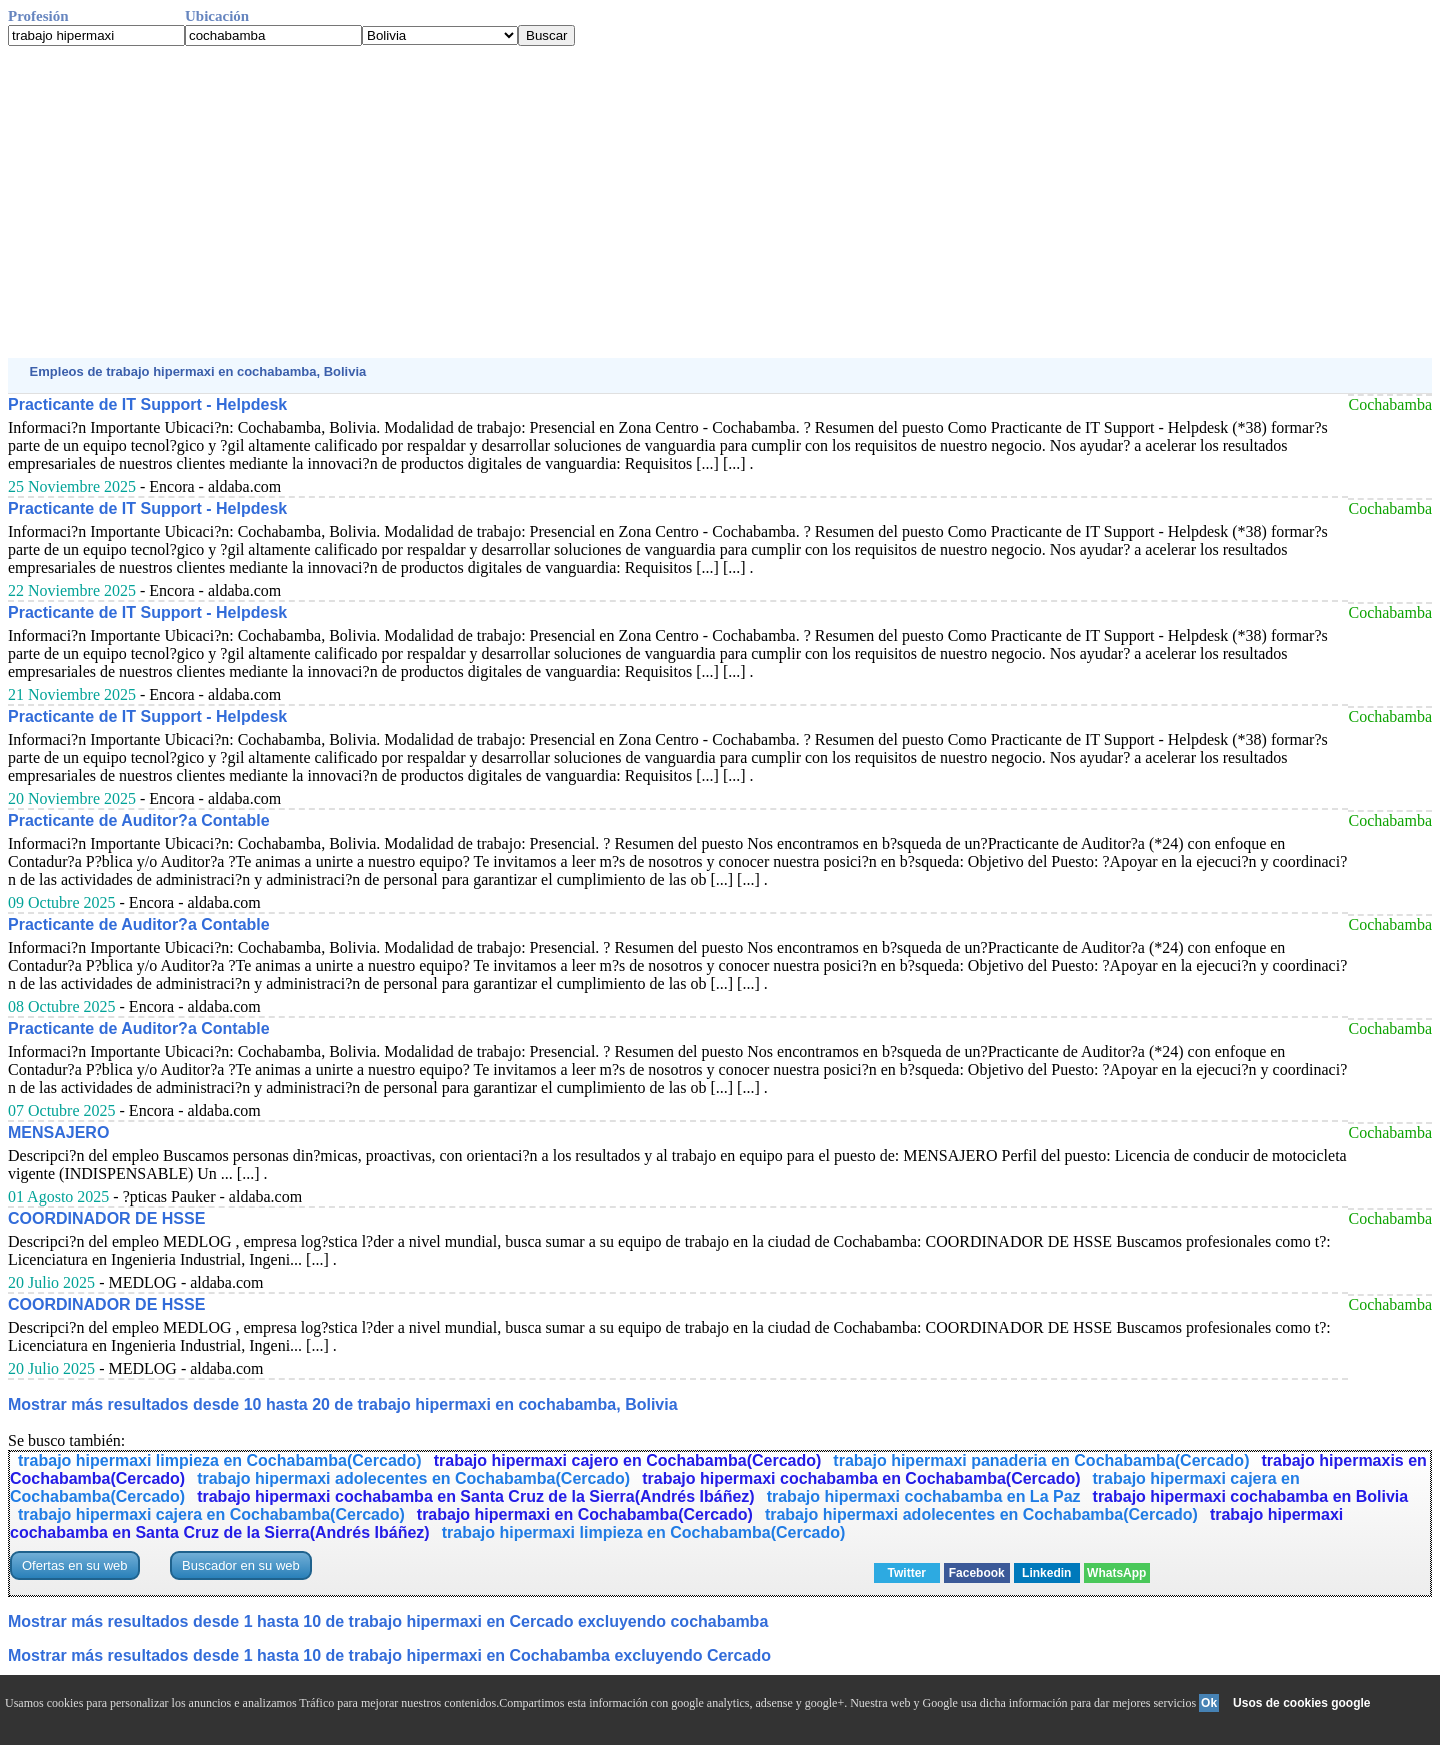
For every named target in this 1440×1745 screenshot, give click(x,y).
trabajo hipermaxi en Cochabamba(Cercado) (585, 1514)
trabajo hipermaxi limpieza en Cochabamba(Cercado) (220, 1460)
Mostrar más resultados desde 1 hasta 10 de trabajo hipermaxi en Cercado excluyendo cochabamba (388, 1621)
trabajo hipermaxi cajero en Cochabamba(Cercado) (628, 1460)
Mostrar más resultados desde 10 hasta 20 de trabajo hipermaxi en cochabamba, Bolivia (343, 1404)
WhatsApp (1116, 1573)
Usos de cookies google (1301, 1703)
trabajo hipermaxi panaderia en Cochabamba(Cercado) (1041, 1460)
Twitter (907, 1573)
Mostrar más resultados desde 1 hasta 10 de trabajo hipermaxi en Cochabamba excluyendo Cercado (389, 1655)
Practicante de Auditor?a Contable (139, 820)
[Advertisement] (608, 202)
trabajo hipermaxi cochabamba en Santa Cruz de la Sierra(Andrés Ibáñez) (476, 1496)
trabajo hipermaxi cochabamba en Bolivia (1251, 1496)
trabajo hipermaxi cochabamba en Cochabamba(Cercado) (861, 1478)
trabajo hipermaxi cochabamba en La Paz (924, 1496)
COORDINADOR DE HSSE (106, 1218)
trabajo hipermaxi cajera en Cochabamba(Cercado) (211, 1514)
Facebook (977, 1573)
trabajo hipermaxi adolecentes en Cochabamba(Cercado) (413, 1478)
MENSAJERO (58, 1132)
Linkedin (1046, 1573)
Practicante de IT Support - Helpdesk (147, 404)
